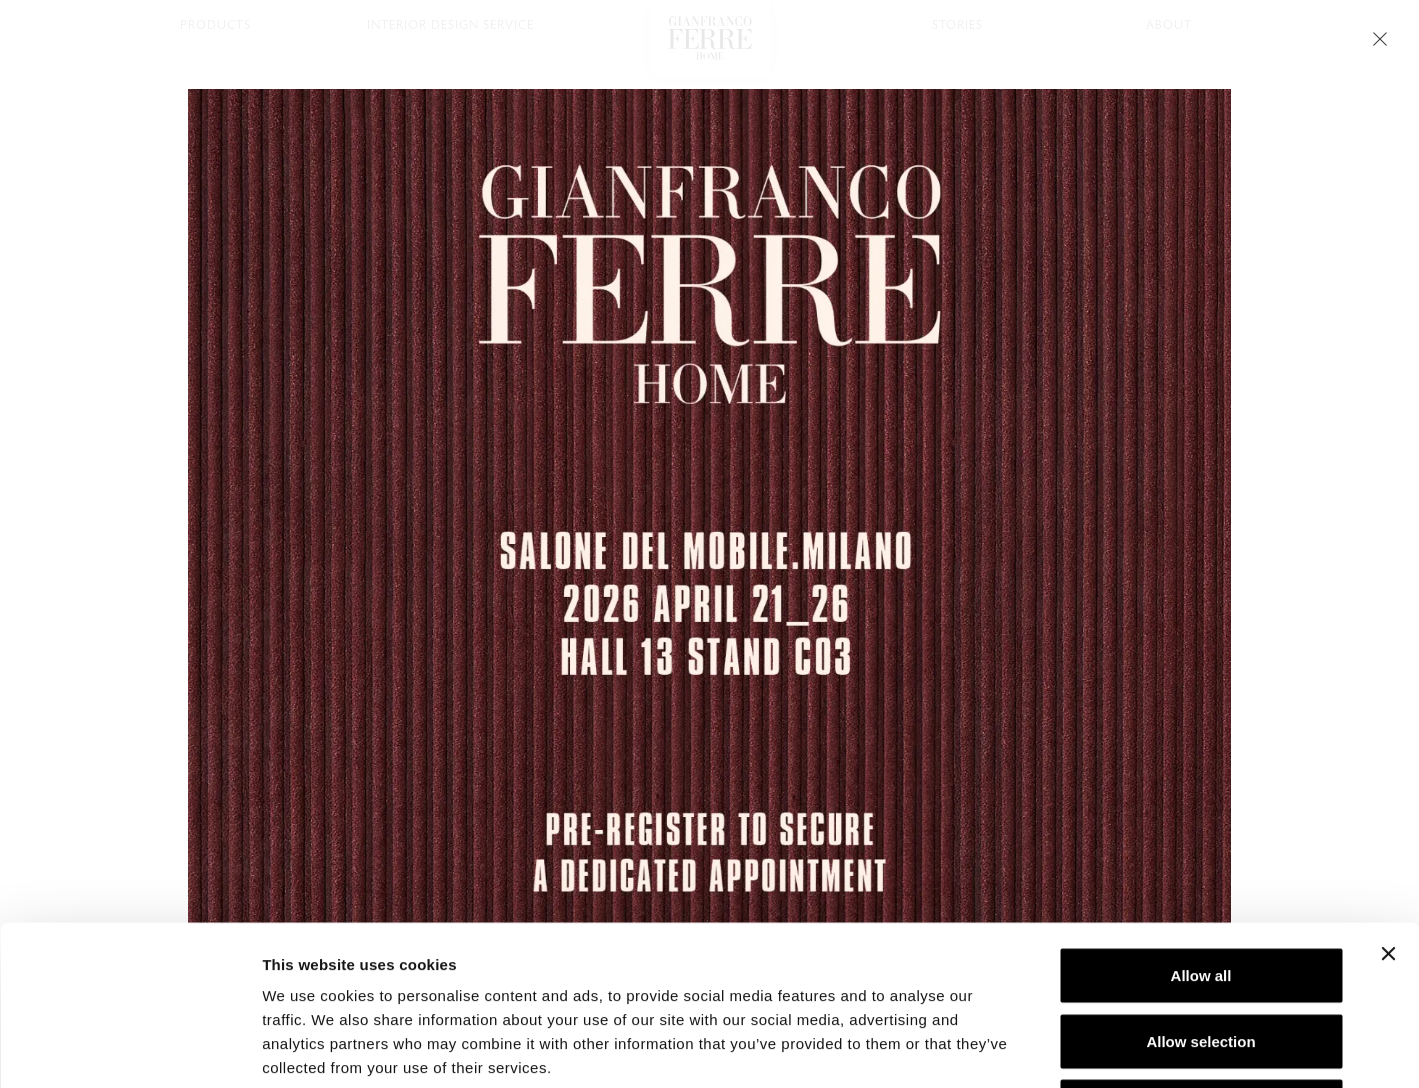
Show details (1049, 1048)
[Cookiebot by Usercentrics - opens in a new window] (129, 1049)
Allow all (1201, 825)
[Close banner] (1388, 804)
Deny (1201, 956)
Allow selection (1200, 891)
